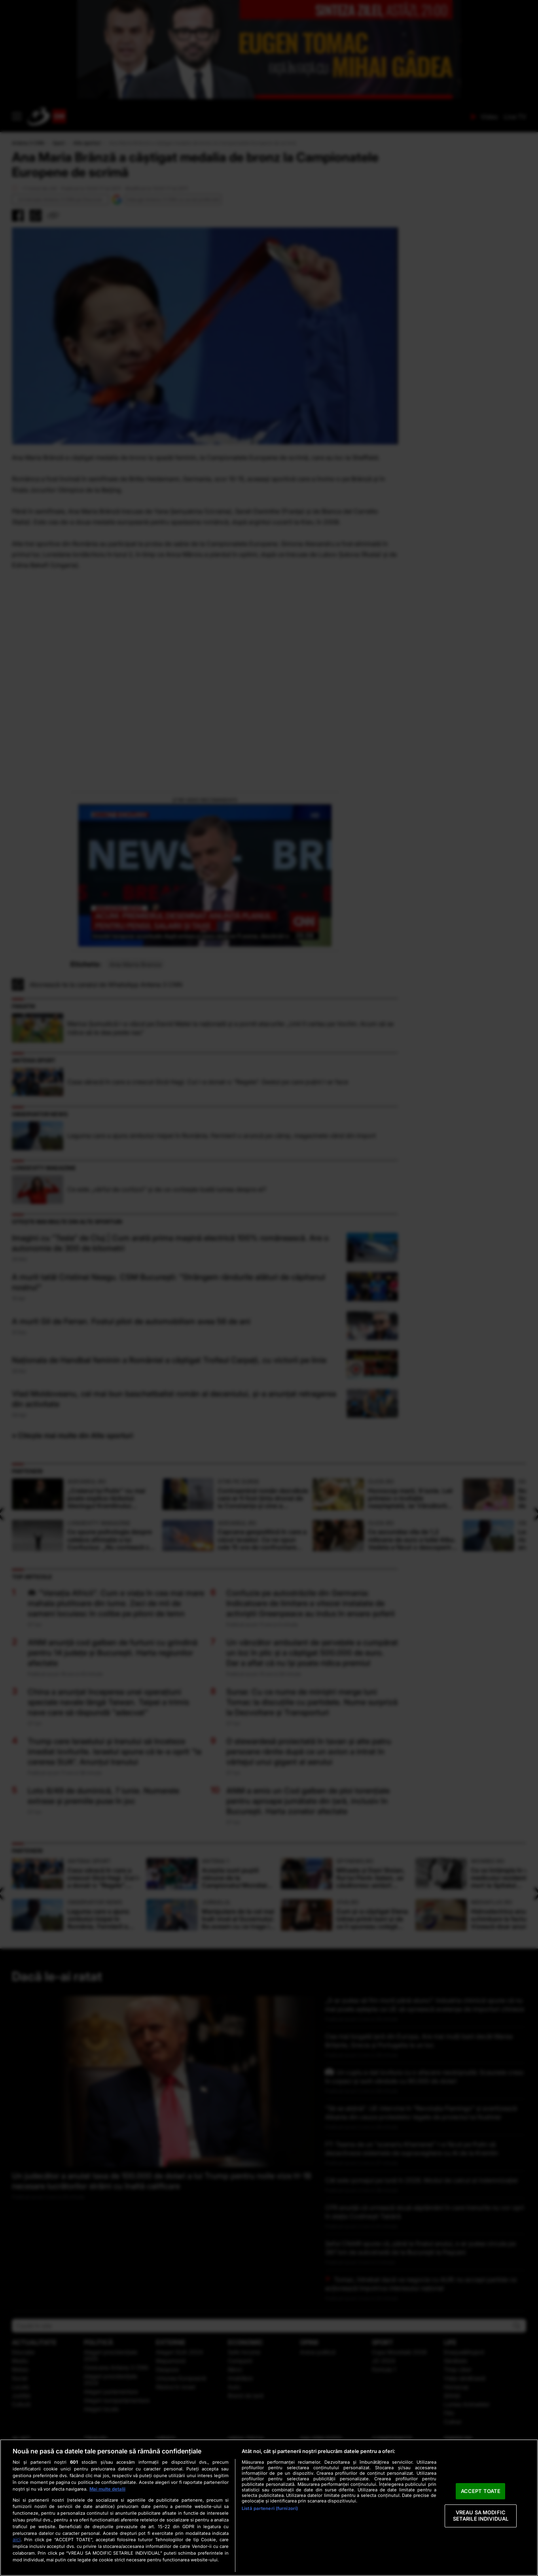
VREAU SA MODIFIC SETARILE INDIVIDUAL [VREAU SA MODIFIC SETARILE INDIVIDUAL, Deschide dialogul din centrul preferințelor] (480, 2516)
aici (17, 2539)
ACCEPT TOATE (481, 2491)
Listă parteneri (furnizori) (270, 2508)
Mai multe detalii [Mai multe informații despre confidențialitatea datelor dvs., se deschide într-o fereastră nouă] (107, 2489)
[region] (269, 2507)
